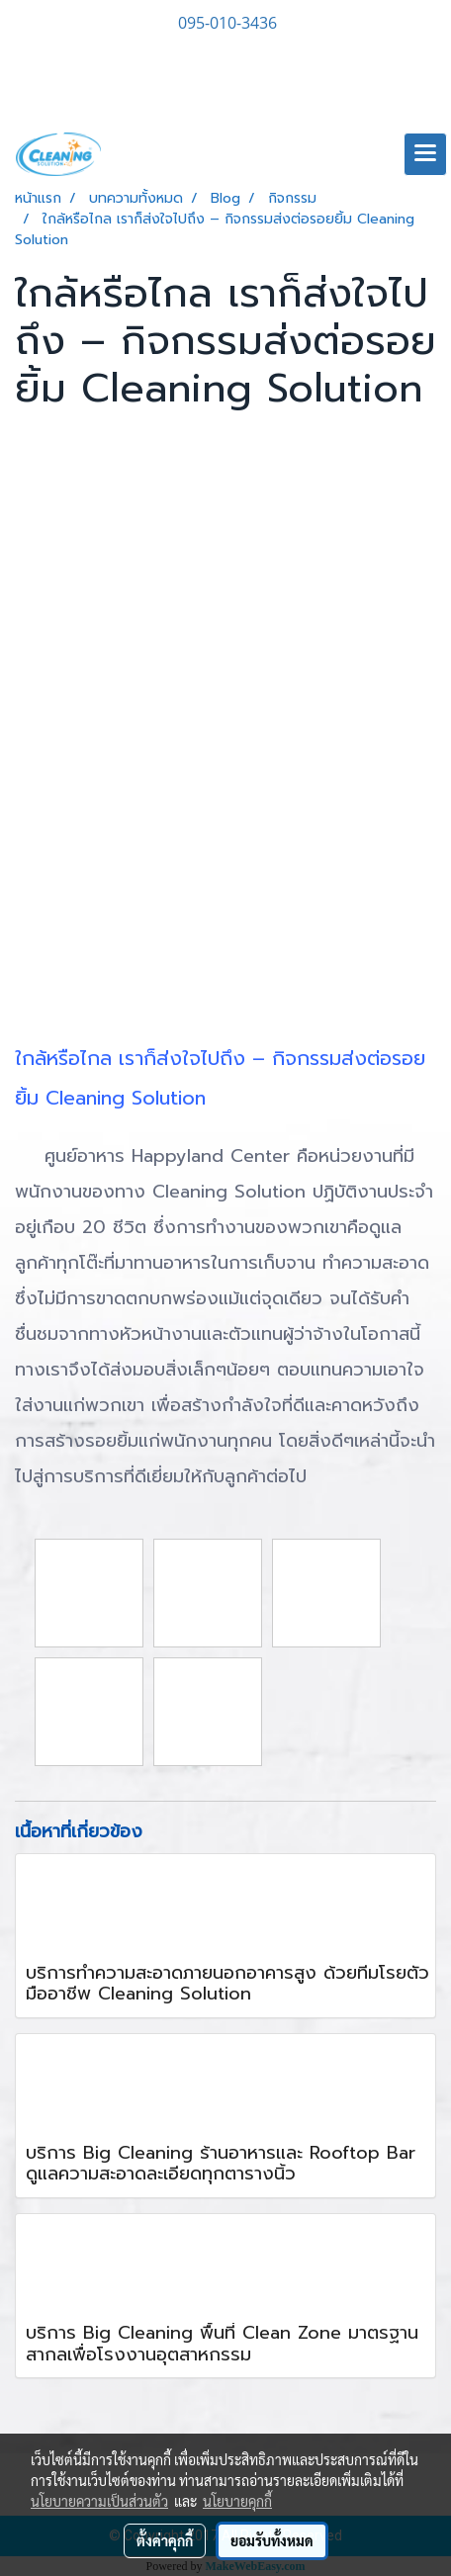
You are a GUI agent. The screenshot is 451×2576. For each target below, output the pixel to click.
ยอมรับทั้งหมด (272, 2540)
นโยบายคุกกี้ (237, 2501)
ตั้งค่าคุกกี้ (164, 2540)
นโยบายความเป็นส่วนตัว (99, 2501)
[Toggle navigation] (425, 154)
